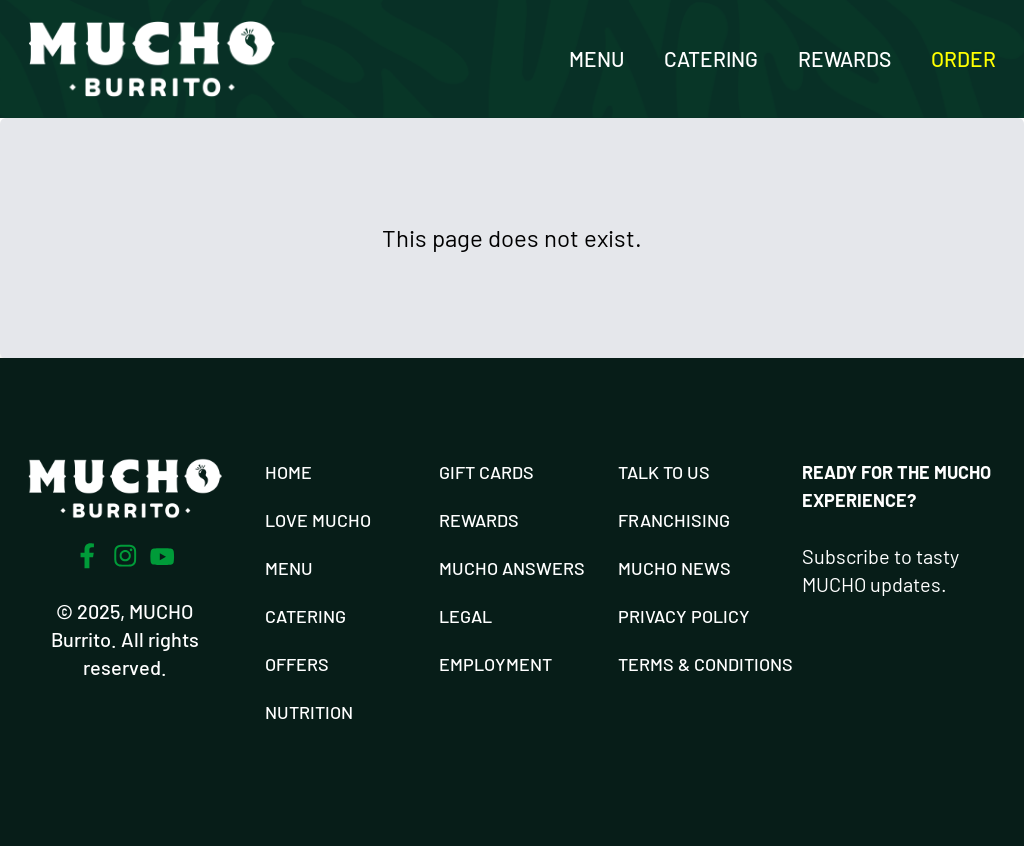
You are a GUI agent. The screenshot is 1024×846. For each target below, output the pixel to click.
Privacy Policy (684, 616)
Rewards (844, 58)
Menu (596, 58)
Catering (711, 58)
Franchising (674, 520)
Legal (465, 616)
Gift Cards (486, 472)
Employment (495, 664)
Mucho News (674, 568)
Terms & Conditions (705, 664)
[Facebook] (87, 556)
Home (288, 472)
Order (963, 58)
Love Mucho (318, 520)
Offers (297, 664)
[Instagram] (125, 556)
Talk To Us (664, 472)
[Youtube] (162, 556)
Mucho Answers (512, 568)
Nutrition (309, 712)
